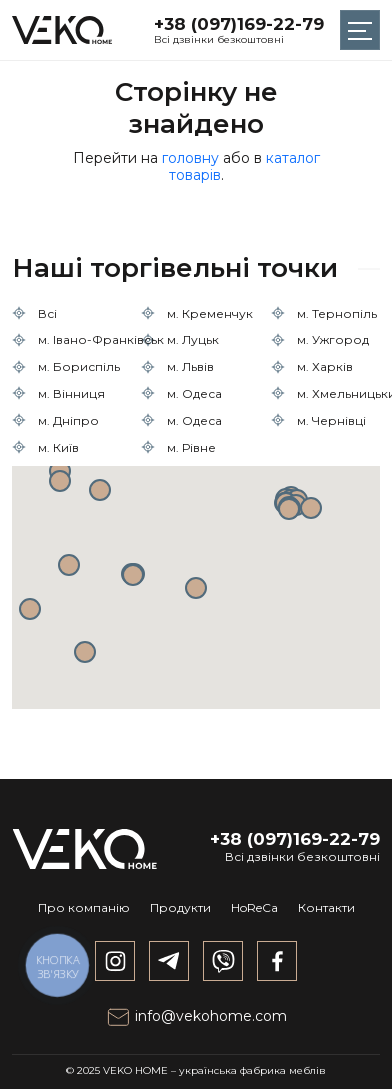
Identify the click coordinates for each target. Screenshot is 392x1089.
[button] (196, 588)
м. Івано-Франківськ (101, 339)
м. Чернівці (331, 420)
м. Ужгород (333, 339)
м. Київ (58, 447)
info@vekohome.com (196, 1016)
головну (190, 158)
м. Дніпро (68, 420)
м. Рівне (191, 447)
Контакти (326, 907)
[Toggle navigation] (360, 30)
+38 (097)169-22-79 (239, 24)
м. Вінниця (71, 393)
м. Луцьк (193, 339)
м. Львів (190, 366)
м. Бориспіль (79, 366)
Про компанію (84, 907)
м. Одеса (194, 393)
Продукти (180, 907)
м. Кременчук (210, 313)
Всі (47, 313)
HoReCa (254, 907)
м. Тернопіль (337, 313)
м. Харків (325, 366)
